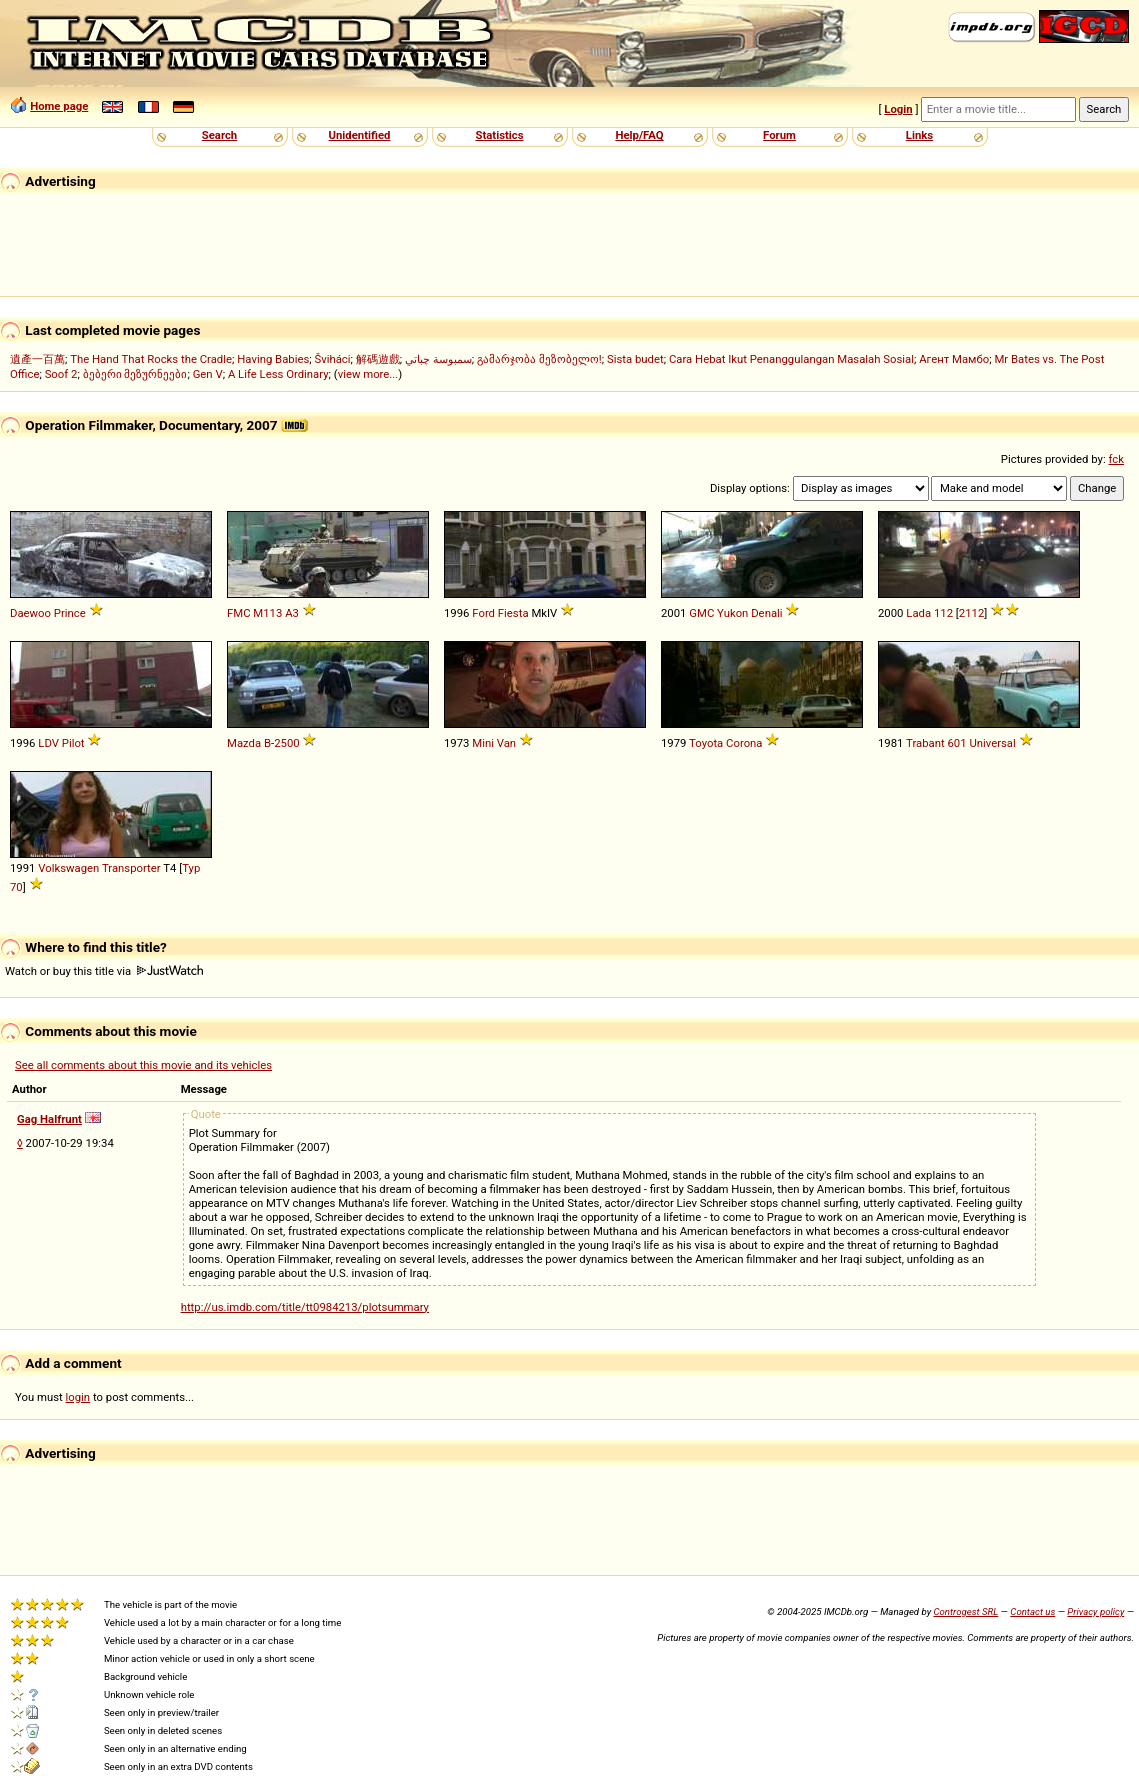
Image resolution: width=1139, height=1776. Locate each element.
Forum (779, 135)
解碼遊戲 (378, 359)
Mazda (244, 743)
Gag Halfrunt (49, 1119)
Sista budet (635, 359)
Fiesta (513, 613)
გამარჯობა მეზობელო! (539, 359)
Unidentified (360, 135)
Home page (59, 106)
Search (219, 135)
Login (898, 109)
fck (1116, 459)
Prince (70, 613)
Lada (918, 613)
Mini (483, 743)
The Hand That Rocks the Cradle (151, 359)
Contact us (1032, 1611)
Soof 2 (61, 374)
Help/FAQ (639, 135)
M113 (267, 613)
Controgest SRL (965, 1611)
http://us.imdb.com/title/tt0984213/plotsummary (305, 1307)
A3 (292, 613)
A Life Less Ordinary (278, 374)
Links (919, 135)
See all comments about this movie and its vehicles (143, 1065)
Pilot (73, 743)
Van (506, 743)
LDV (48, 743)
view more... (368, 374)
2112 (971, 613)
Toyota (706, 743)
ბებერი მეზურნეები (135, 374)
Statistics (499, 135)
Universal (992, 743)
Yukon (732, 613)
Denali (766, 613)
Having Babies (273, 359)
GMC (701, 613)
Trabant (925, 743)
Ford (483, 613)
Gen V (208, 374)
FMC (239, 613)
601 (956, 743)
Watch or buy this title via (104, 971)
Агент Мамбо (954, 359)
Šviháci (333, 359)
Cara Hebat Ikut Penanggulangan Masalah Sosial (791, 359)
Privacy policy (1095, 1611)
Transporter (131, 868)
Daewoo (30, 613)
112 (943, 613)
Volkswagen (68, 868)
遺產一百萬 (37, 359)
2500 (286, 743)
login (78, 1397)
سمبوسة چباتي (438, 359)
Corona (744, 743)
